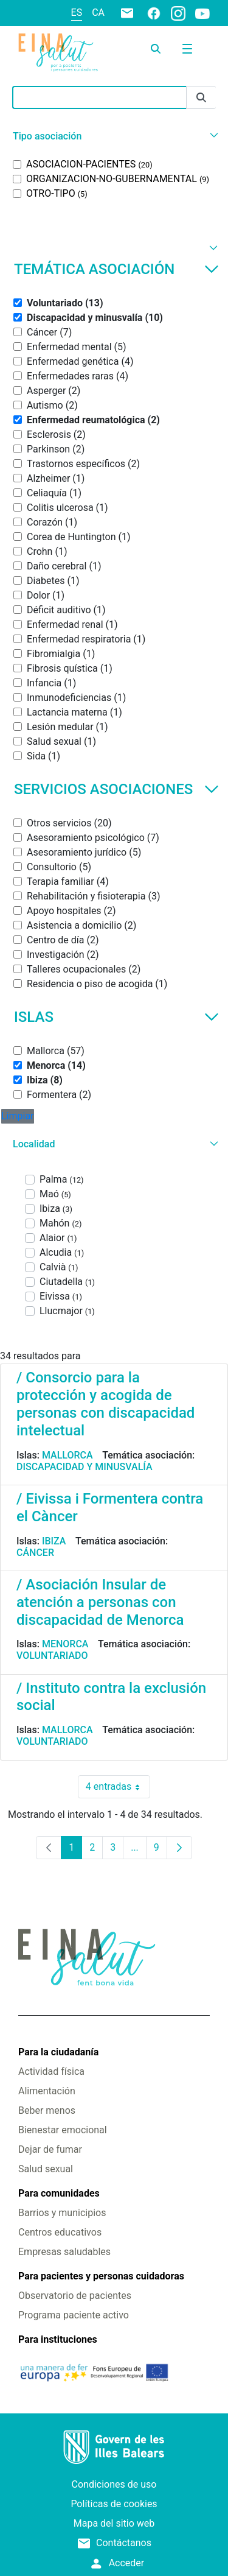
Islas (116, 1017)
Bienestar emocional (62, 2130)
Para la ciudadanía (58, 2052)
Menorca (65, 1644)
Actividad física (51, 2071)
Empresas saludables (64, 2252)
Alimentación (46, 2091)
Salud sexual (45, 2169)
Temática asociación (116, 269)
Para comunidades (59, 2193)
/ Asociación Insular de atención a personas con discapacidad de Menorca (100, 1602)
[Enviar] (201, 98)
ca (98, 12)
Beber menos (46, 2110)
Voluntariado (52, 1655)
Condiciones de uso (114, 2484)
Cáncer (35, 1552)
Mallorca (67, 1455)
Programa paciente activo (73, 2315)
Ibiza (54, 1541)
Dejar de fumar (50, 2149)
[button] (114, 136)
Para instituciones (57, 2339)
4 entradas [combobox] (118, 1786)
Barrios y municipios (62, 2213)
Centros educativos (60, 2232)
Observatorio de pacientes (74, 2295)
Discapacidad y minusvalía (84, 1467)
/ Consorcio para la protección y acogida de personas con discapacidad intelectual (105, 1403)
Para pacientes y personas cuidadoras (101, 2276)
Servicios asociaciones (116, 789)
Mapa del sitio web (114, 2523)
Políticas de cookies (114, 2504)
